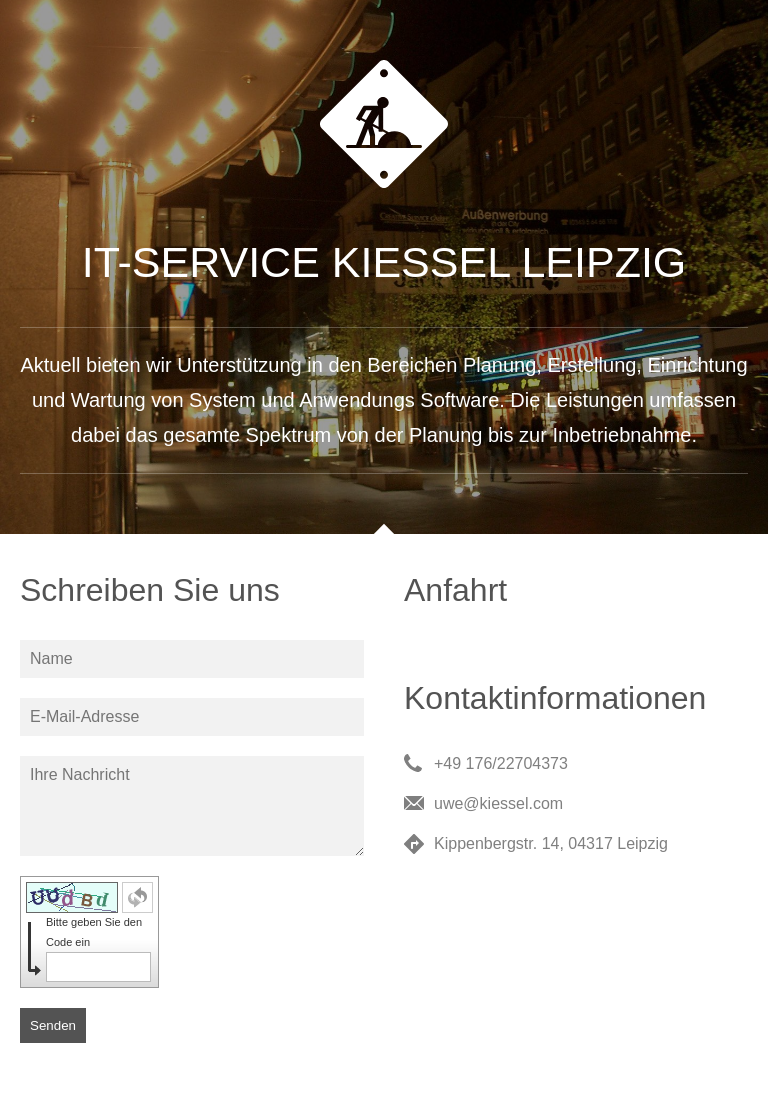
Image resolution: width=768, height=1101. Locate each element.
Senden (53, 1025)
